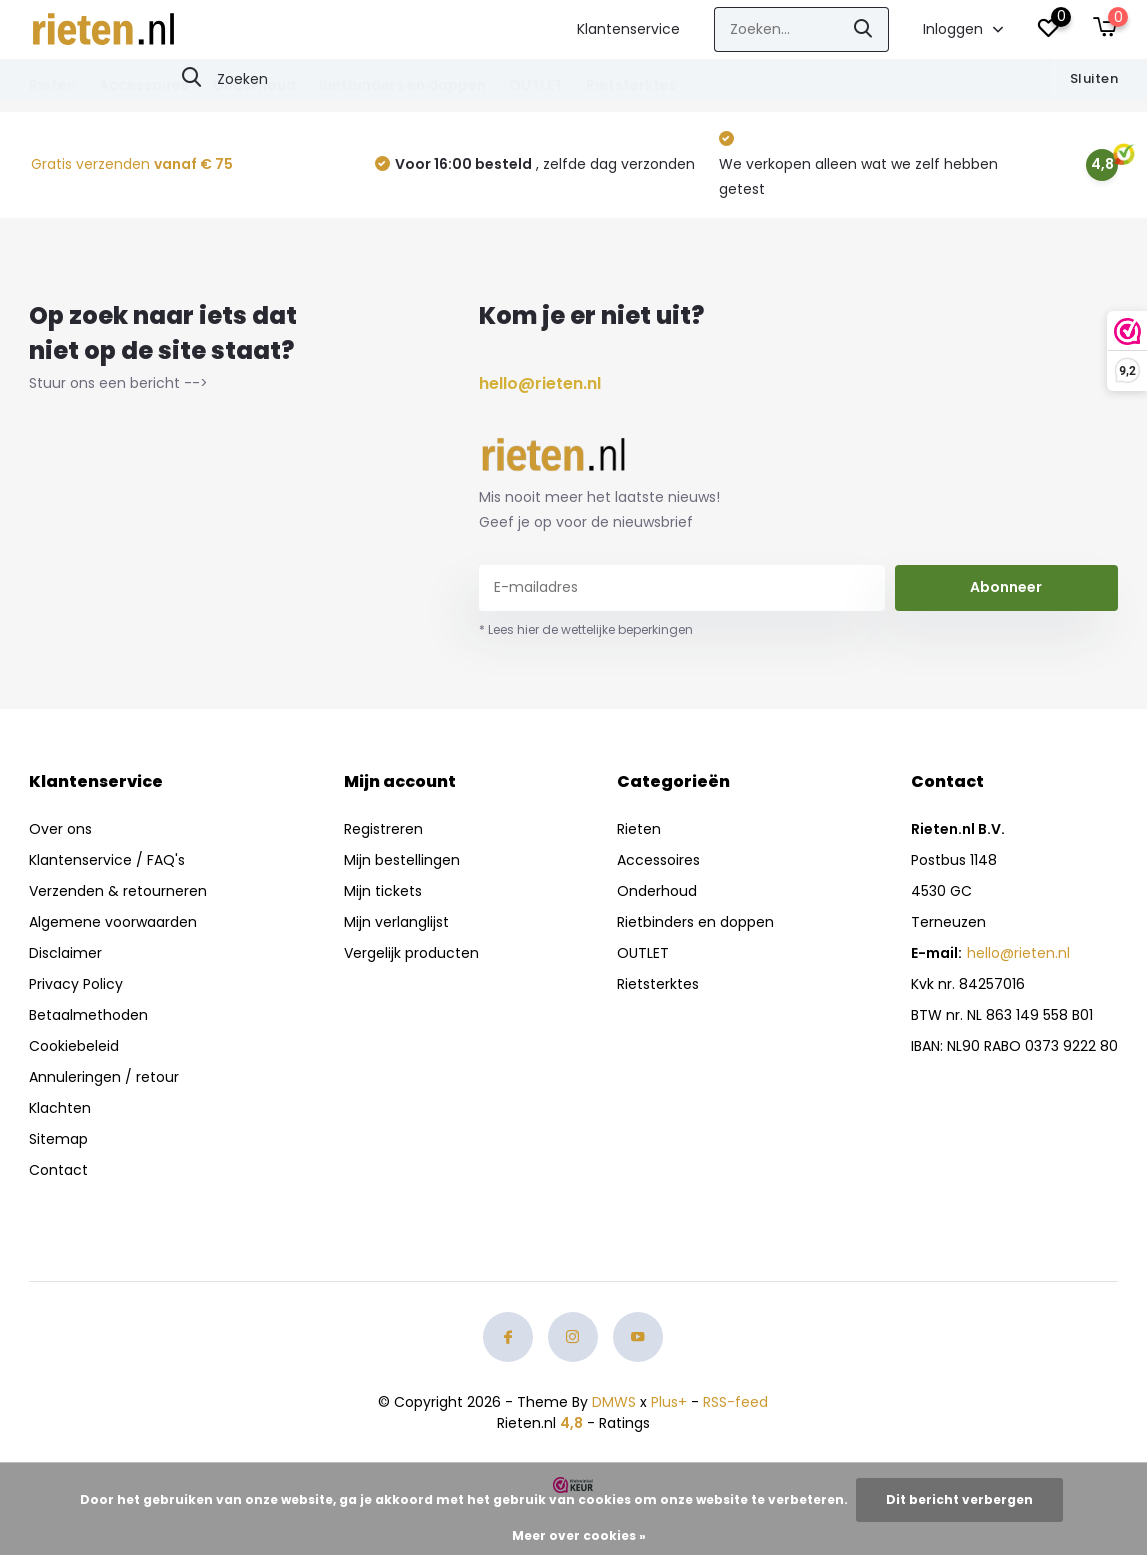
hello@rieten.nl (540, 383)
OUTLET (536, 85)
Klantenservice (628, 29)
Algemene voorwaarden (113, 922)
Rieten (52, 85)
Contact (58, 1170)
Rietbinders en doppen (402, 85)
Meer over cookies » (579, 1535)
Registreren (383, 829)
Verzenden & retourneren (118, 891)
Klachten (60, 1108)
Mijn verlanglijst (396, 922)
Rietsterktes (631, 85)
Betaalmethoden (88, 1015)
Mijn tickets (383, 891)
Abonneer (1006, 587)
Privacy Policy (76, 984)
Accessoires (144, 85)
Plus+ (669, 1402)
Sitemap (58, 1139)
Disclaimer (65, 953)
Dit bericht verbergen (959, 1499)
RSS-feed (735, 1402)
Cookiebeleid (74, 1046)
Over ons (60, 829)
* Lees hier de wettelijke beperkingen (586, 629)
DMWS (614, 1402)
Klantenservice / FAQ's (107, 860)
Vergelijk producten (411, 953)
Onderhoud (254, 85)
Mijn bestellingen (402, 860)
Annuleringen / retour (104, 1077)
